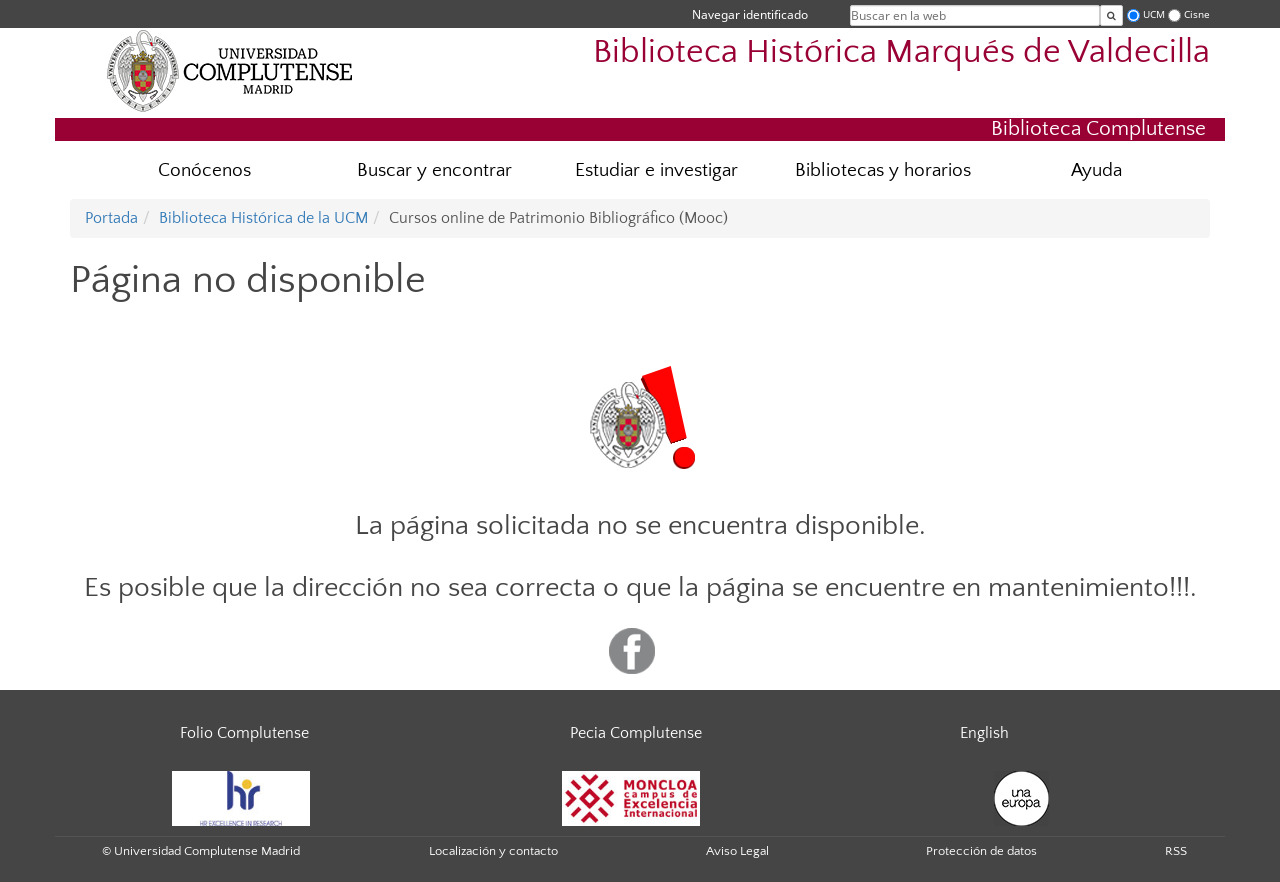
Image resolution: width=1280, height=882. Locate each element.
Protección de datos (981, 851)
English (984, 733)
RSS (1176, 851)
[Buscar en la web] (1111, 15)
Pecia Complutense (636, 733)
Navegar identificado (750, 14)
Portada (111, 218)
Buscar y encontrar (434, 170)
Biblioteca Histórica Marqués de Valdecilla (901, 52)
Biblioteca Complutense (1098, 128)
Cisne (1197, 14)
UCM (1154, 14)
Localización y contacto (493, 851)
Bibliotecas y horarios (883, 170)
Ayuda (1096, 170)
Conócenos (204, 170)
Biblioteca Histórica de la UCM (263, 218)
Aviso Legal (737, 851)
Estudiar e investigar (656, 170)
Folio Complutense (244, 733)
